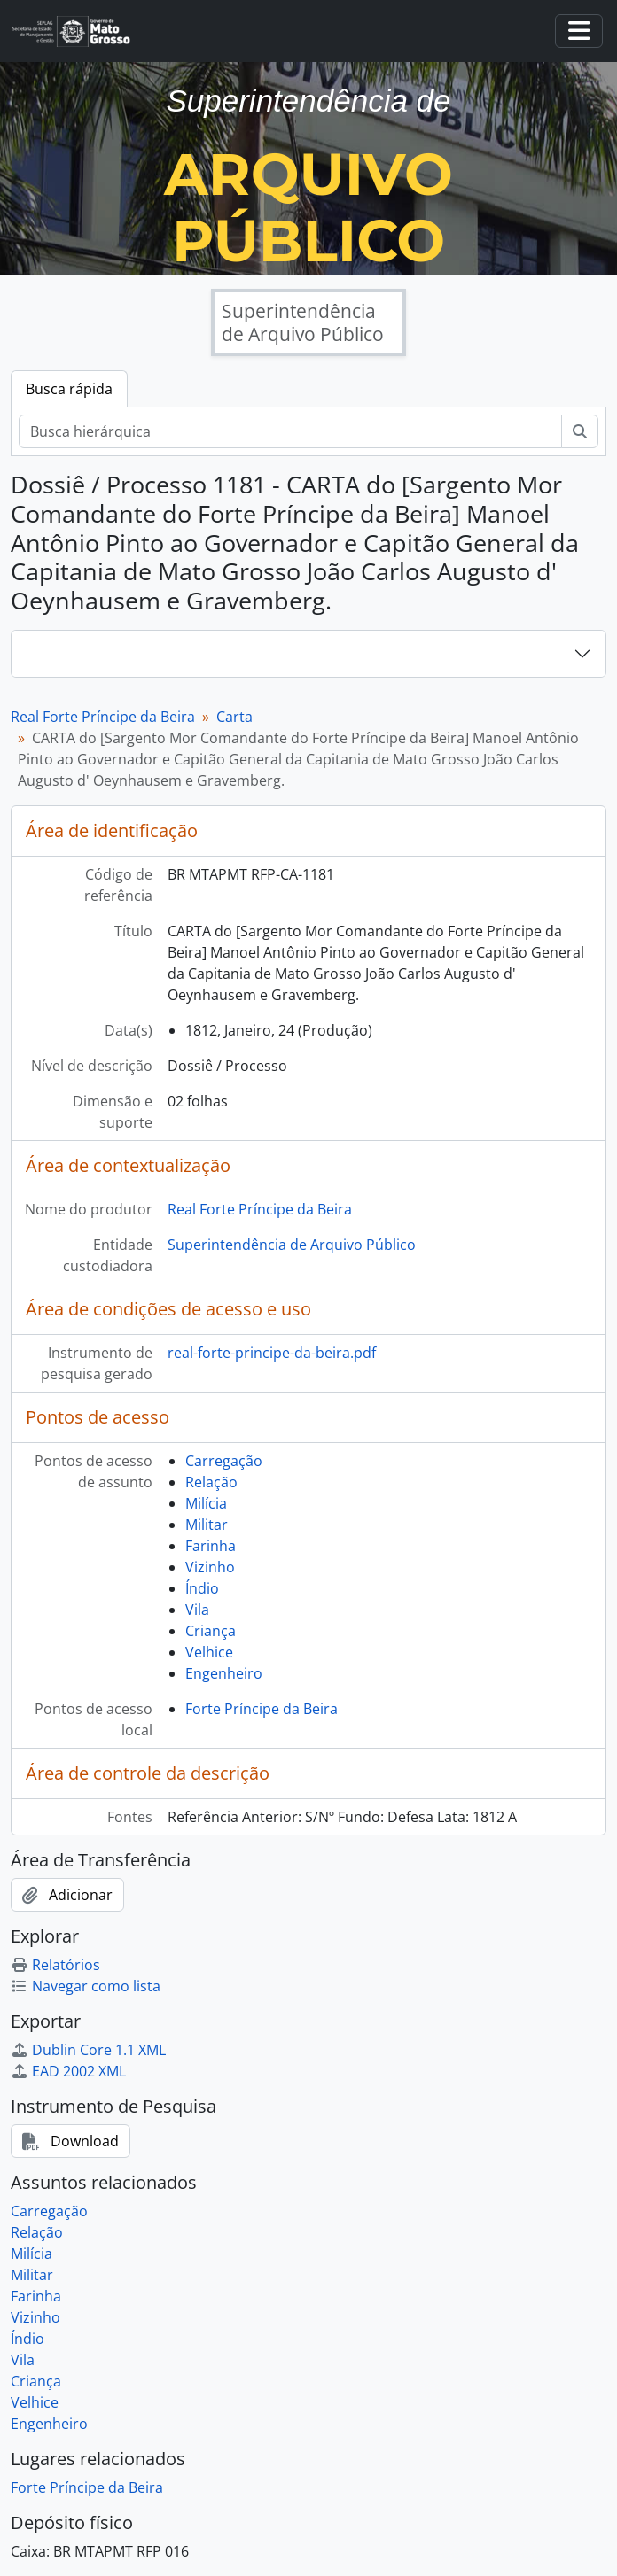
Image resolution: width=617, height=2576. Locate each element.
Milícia (206, 1503)
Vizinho (210, 1567)
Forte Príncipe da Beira (261, 1709)
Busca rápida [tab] (69, 389)
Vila (197, 1609)
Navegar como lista (85, 1986)
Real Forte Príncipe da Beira (103, 716)
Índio (202, 1588)
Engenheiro (223, 1673)
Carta (234, 716)
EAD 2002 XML (68, 2071)
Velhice (209, 1652)
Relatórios (55, 1965)
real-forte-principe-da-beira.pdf (272, 1352)
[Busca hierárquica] (290, 431)
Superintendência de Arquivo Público (292, 1244)
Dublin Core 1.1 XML (88, 2050)
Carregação (223, 1460)
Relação (211, 1482)
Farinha (210, 1546)
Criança (210, 1631)
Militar (206, 1524)
